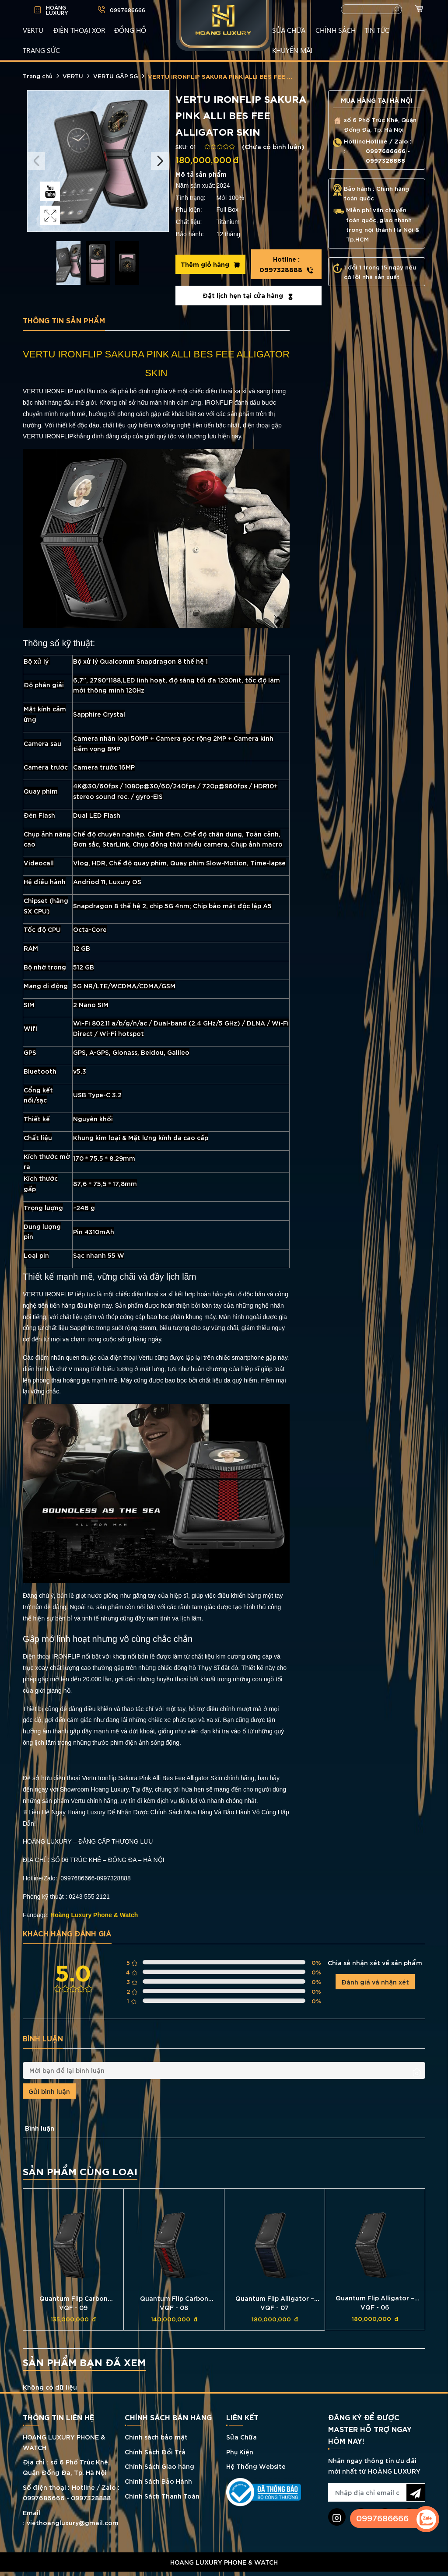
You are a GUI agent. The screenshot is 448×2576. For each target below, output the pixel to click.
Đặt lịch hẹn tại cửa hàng (248, 295)
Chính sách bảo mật (156, 2436)
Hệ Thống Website (256, 2466)
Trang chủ (37, 76)
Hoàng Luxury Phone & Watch (94, 1914)
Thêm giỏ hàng (210, 264)
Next (159, 161)
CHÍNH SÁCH (335, 30)
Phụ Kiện (239, 2451)
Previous (36, 161)
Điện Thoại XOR (79, 30)
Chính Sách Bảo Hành (158, 2481)
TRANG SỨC (41, 50)
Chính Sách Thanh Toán (162, 2496)
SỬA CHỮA (288, 30)
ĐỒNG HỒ (130, 30)
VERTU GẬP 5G (115, 76)
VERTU (33, 30)
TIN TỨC (376, 30)
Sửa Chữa (241, 2436)
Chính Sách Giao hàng (159, 2466)
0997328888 (286, 264)
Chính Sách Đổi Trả (155, 2451)
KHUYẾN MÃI (292, 50)
